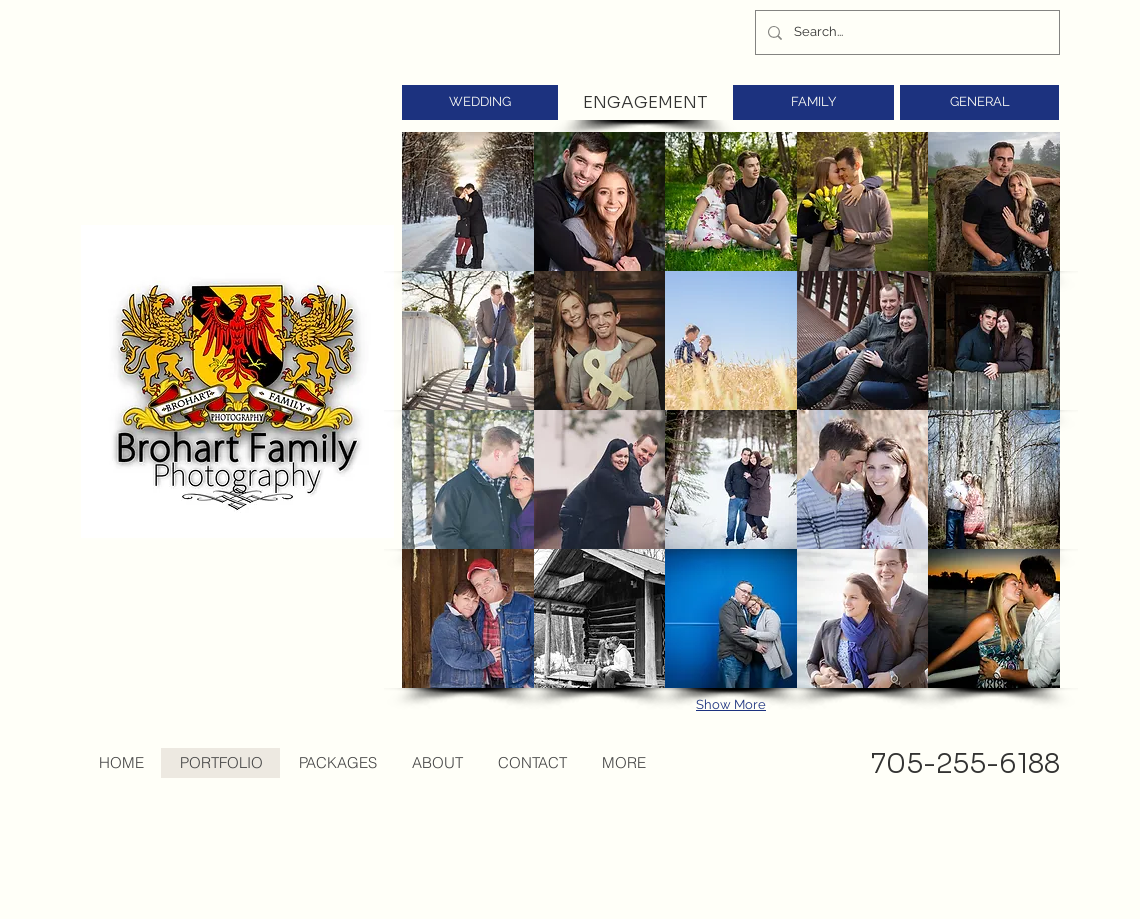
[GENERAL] (979, 102)
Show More (731, 704)
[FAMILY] (813, 102)
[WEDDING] (480, 102)
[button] (468, 201)
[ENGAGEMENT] (644, 102)
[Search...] (905, 32)
